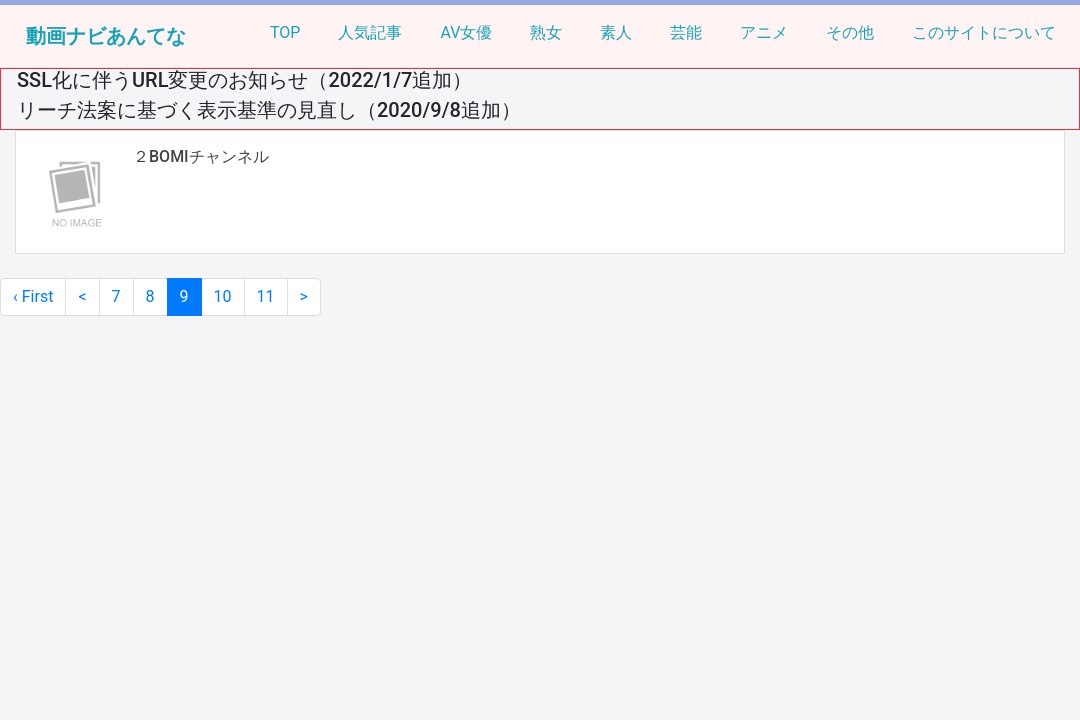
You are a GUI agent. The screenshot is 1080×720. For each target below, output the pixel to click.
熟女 (546, 32)
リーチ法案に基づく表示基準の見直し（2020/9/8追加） (269, 110)
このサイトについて (984, 32)
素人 (616, 32)
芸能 (686, 32)
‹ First (33, 296)
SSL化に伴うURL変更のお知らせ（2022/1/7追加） (244, 80)
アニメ (764, 32)
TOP (285, 32)
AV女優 (466, 32)
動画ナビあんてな (106, 36)
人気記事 (370, 32)
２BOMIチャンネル (201, 156)
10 (223, 296)
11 (266, 296)
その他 (850, 32)
